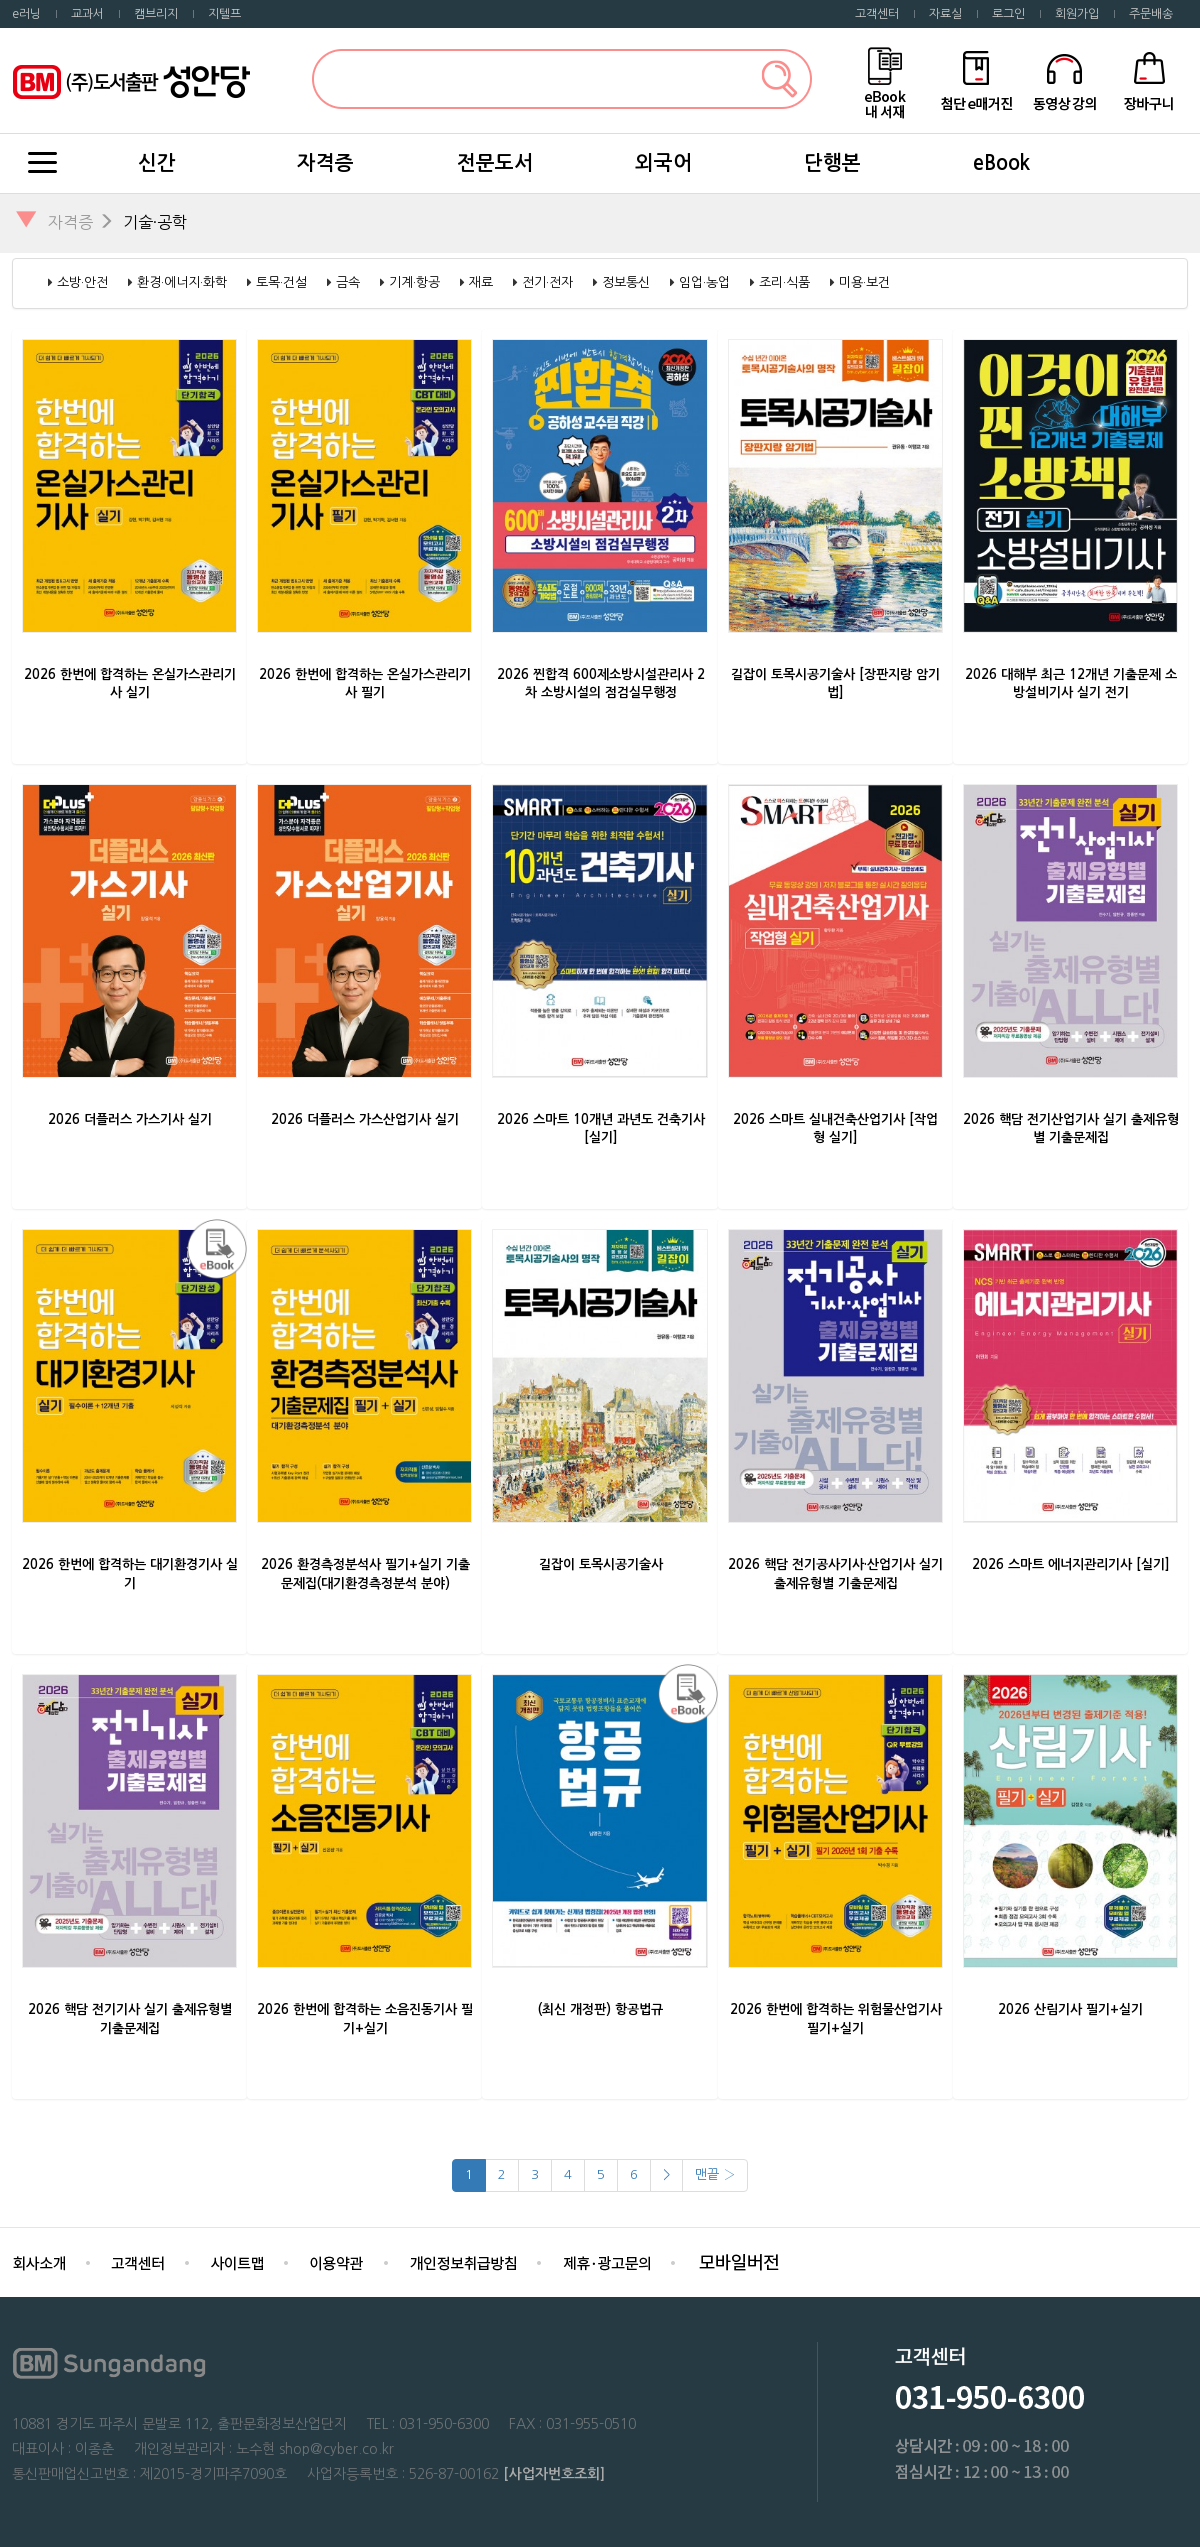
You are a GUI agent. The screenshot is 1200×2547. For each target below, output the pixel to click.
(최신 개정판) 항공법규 (600, 2009)
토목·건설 (281, 282)
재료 (481, 282)
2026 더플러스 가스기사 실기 (130, 1119)
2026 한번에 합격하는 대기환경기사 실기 (130, 1574)
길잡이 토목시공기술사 (601, 1564)
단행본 (832, 163)
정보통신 (626, 282)
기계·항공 (414, 282)
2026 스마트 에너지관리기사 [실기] (1071, 1564)
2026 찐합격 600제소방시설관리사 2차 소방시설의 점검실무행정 (601, 684)
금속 (348, 282)
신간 (157, 163)
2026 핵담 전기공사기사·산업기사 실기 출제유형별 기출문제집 (835, 1574)
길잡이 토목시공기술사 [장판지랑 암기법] (835, 684)
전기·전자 (547, 282)
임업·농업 (704, 282)
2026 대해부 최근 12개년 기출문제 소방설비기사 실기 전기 (1071, 684)
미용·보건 (864, 282)
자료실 (945, 14)
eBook (1001, 163)
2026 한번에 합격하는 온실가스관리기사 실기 (130, 684)
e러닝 (26, 14)
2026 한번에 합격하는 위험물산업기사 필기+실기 (836, 2019)
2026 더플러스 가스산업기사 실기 (365, 1119)
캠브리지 (156, 14)
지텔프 (224, 14)
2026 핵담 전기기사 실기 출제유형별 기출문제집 (130, 2019)
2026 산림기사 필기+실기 (1070, 2009)
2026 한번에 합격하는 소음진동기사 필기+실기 (365, 2019)
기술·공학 (155, 222)
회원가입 (1077, 14)
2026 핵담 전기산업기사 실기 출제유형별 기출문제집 (1071, 1129)
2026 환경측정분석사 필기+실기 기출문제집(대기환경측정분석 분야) (365, 1574)
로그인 (1008, 14)
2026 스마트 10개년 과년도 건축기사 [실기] (601, 1129)
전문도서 (495, 163)
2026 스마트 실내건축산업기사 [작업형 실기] (835, 1129)
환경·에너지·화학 (182, 282)
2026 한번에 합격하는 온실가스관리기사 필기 (365, 684)
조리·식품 (784, 282)
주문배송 (1151, 14)
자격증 (325, 163)
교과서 (87, 14)
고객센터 (877, 14)
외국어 (663, 163)
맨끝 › (715, 2174)
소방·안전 (82, 282)
